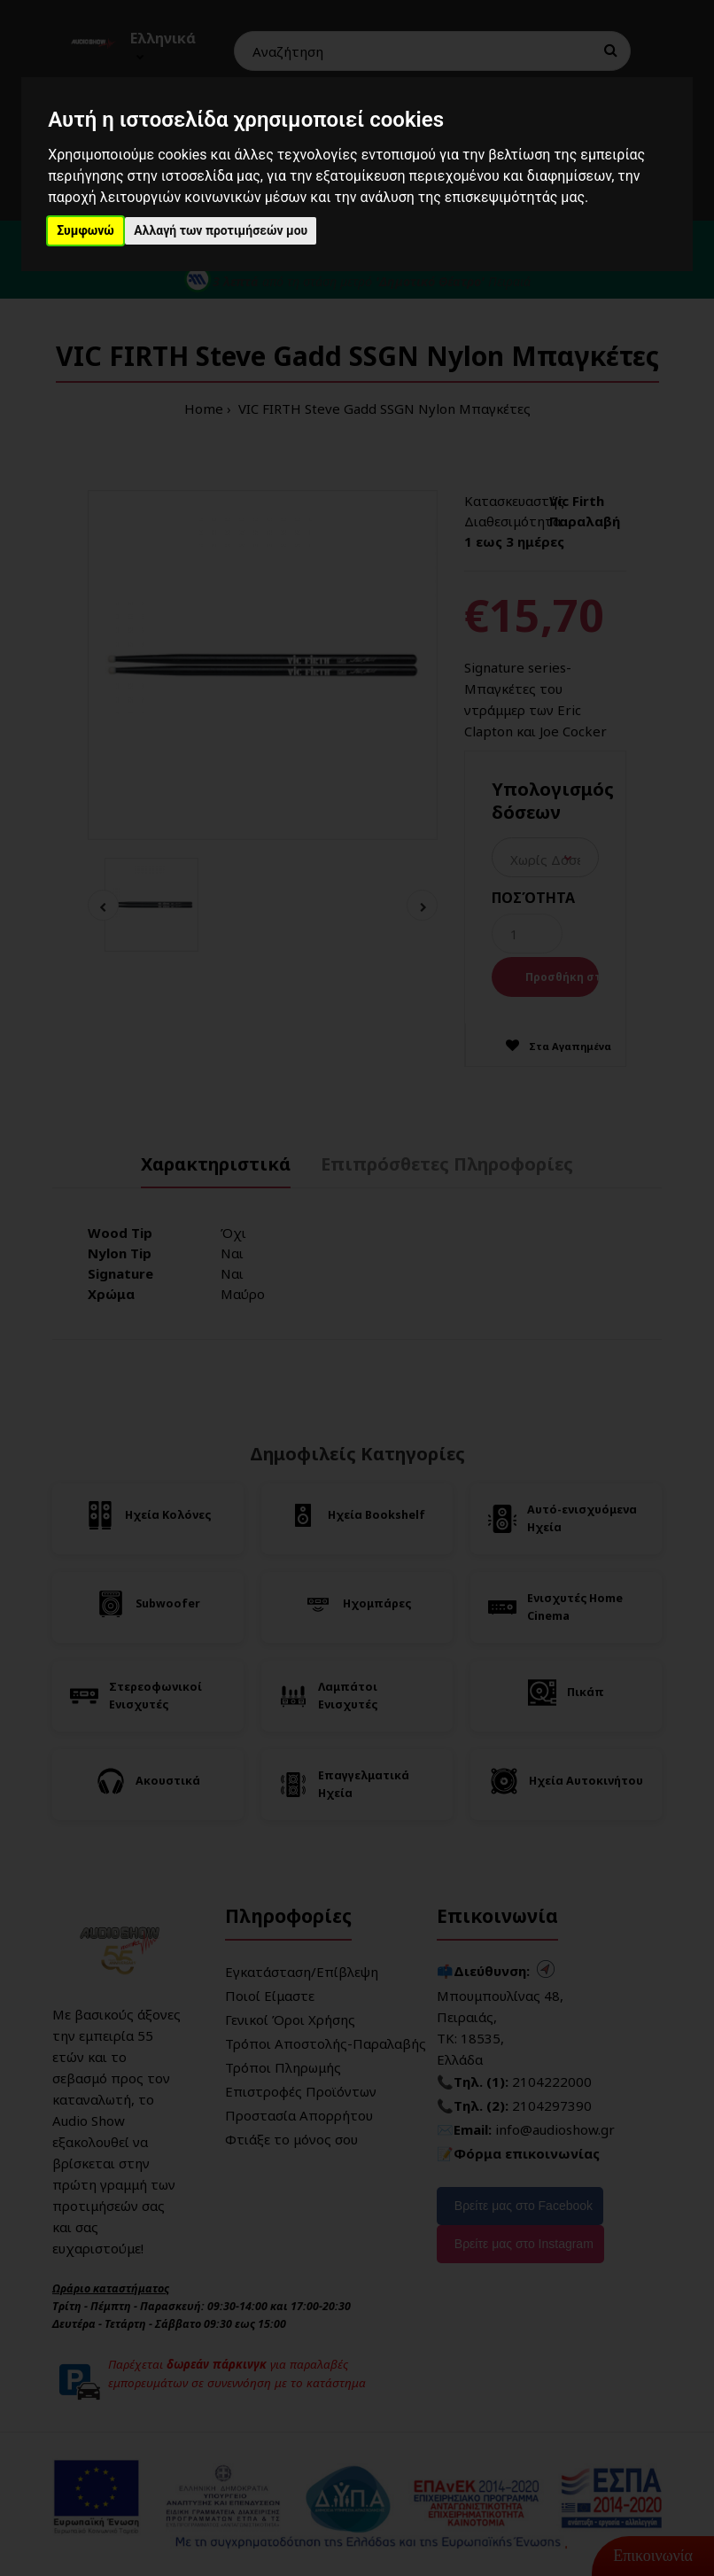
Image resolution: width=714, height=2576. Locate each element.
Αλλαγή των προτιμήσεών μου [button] (220, 230)
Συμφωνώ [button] (85, 230)
